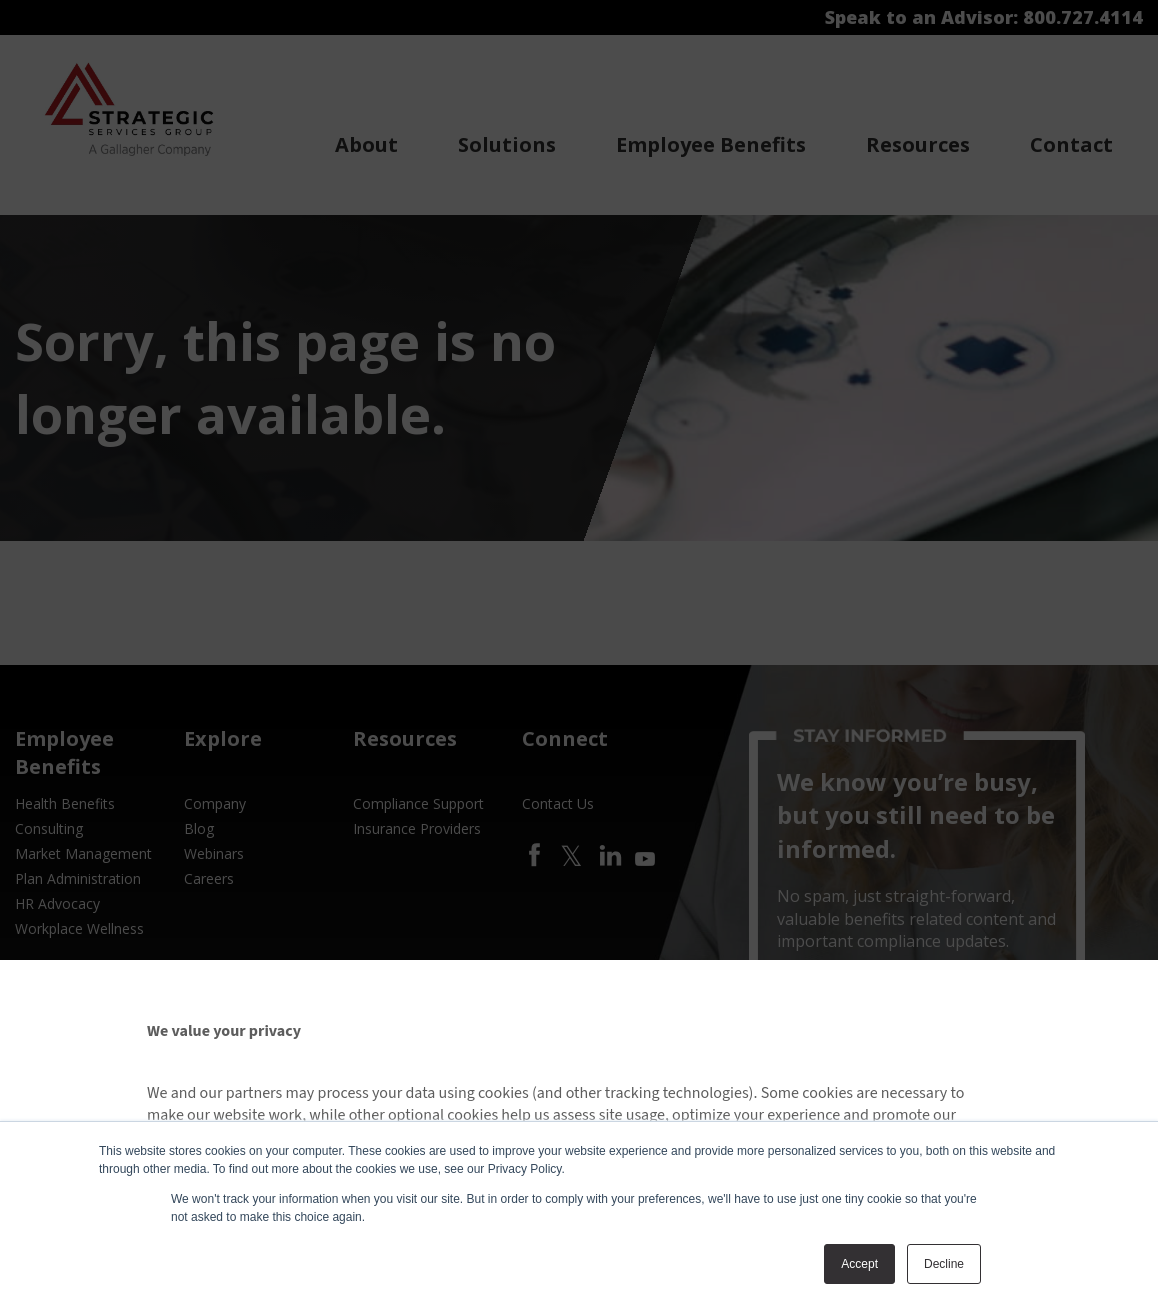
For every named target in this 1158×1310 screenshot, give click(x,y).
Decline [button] (944, 1264)
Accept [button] (859, 1264)
